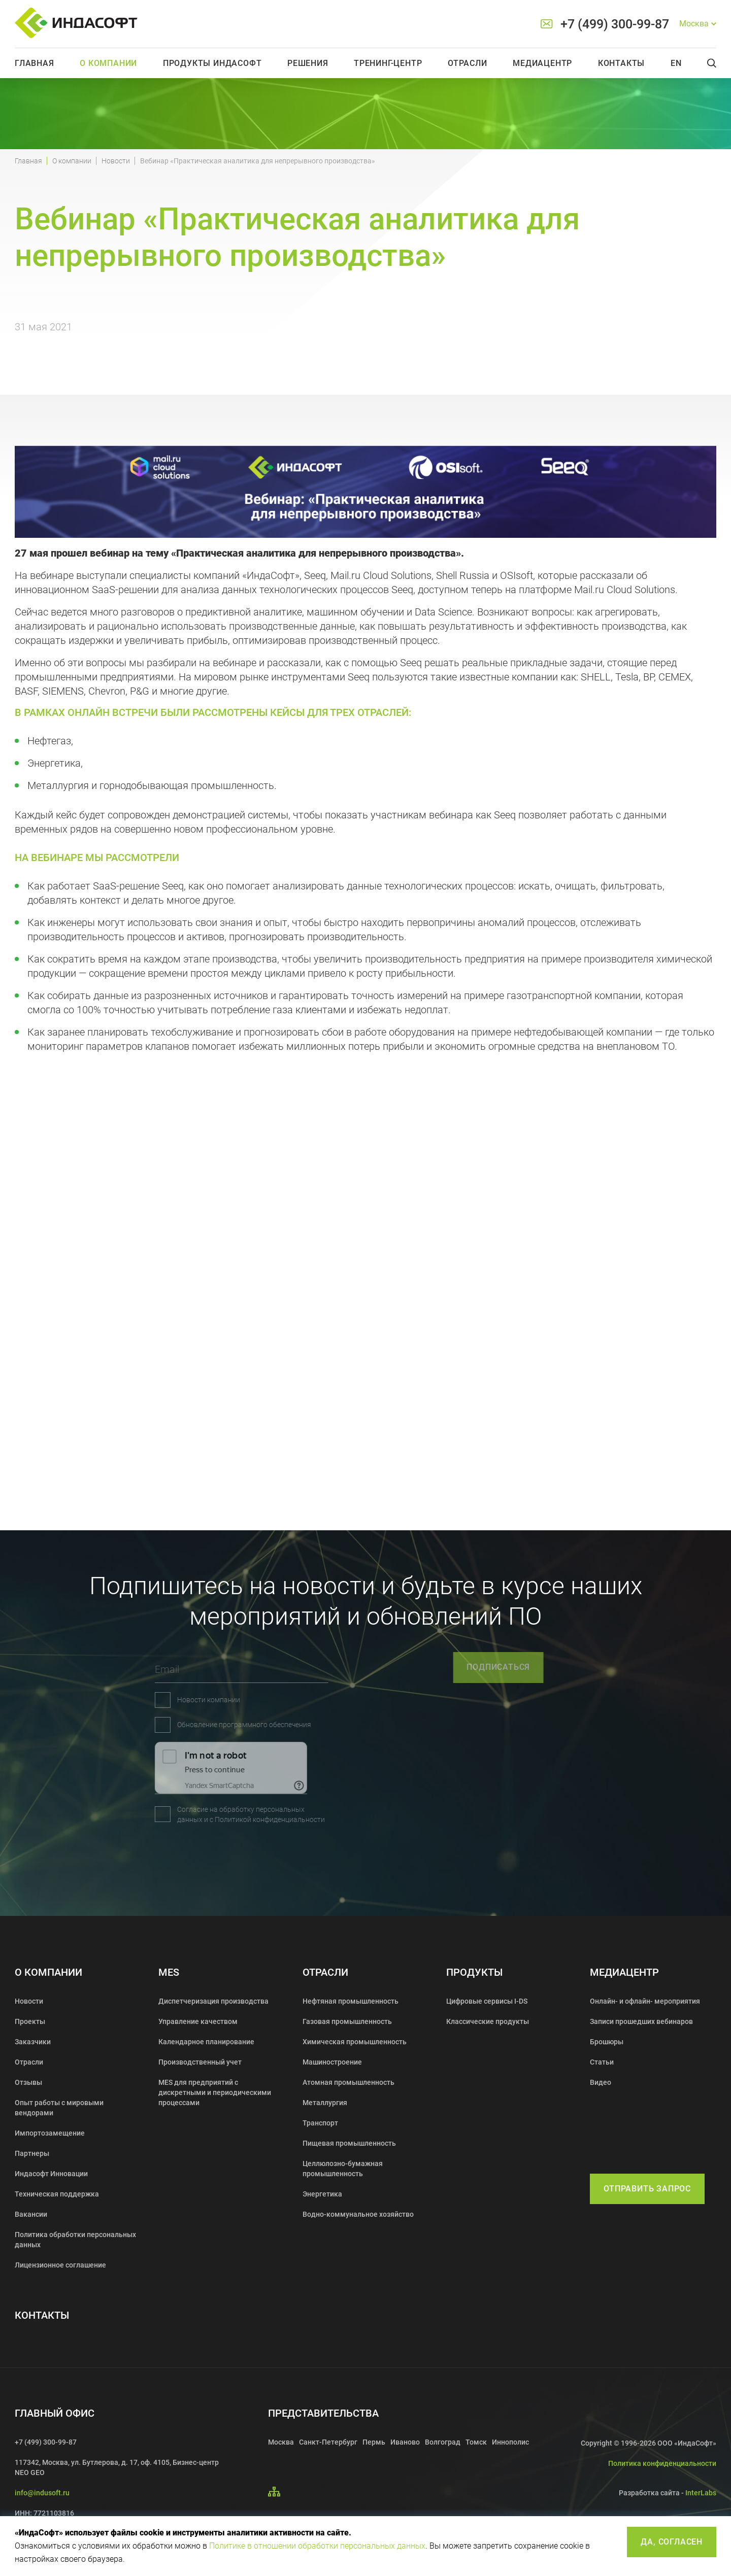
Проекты (30, 2021)
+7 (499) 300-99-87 (614, 24)
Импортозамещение (50, 2133)
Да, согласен (672, 2542)
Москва (281, 2442)
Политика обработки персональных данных (75, 2239)
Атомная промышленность (348, 2082)
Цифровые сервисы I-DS (486, 2001)
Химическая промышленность (355, 2042)
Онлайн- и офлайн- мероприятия (645, 2001)
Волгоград (442, 2442)
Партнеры (32, 2153)
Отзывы (28, 2082)
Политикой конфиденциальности (173, 1819)
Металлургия (325, 2103)
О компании (108, 63)
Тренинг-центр (388, 63)
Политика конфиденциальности (662, 2463)
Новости (116, 161)
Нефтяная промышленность (350, 2001)
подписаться (548, 1667)
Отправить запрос (647, 2188)
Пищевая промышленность (349, 2143)
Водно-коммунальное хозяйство (358, 2214)
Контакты (621, 63)
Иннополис (510, 2442)
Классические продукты (487, 2021)
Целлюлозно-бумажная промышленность (343, 2168)
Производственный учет (200, 2062)
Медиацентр (542, 63)
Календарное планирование (206, 2042)
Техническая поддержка (57, 2194)
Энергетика (322, 2194)
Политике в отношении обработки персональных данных (317, 2546)
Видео (600, 2082)
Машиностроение (332, 2062)
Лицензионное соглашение (60, 2265)
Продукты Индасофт (212, 63)
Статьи (602, 2062)
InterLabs (700, 2493)
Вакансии (31, 2214)
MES (168, 1972)
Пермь (373, 2442)
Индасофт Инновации (51, 2174)
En (676, 63)
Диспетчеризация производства (213, 2001)
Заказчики (33, 2042)
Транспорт (320, 2123)
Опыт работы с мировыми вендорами (59, 2108)
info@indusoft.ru (42, 2493)
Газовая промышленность (347, 2021)
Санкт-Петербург (328, 2442)
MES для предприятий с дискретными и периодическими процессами (214, 2092)
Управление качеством (198, 2021)
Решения (307, 63)
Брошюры (606, 2042)
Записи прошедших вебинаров (641, 2021)
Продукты (474, 1972)
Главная (34, 63)
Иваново (405, 2442)
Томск (476, 2442)
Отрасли (467, 63)
